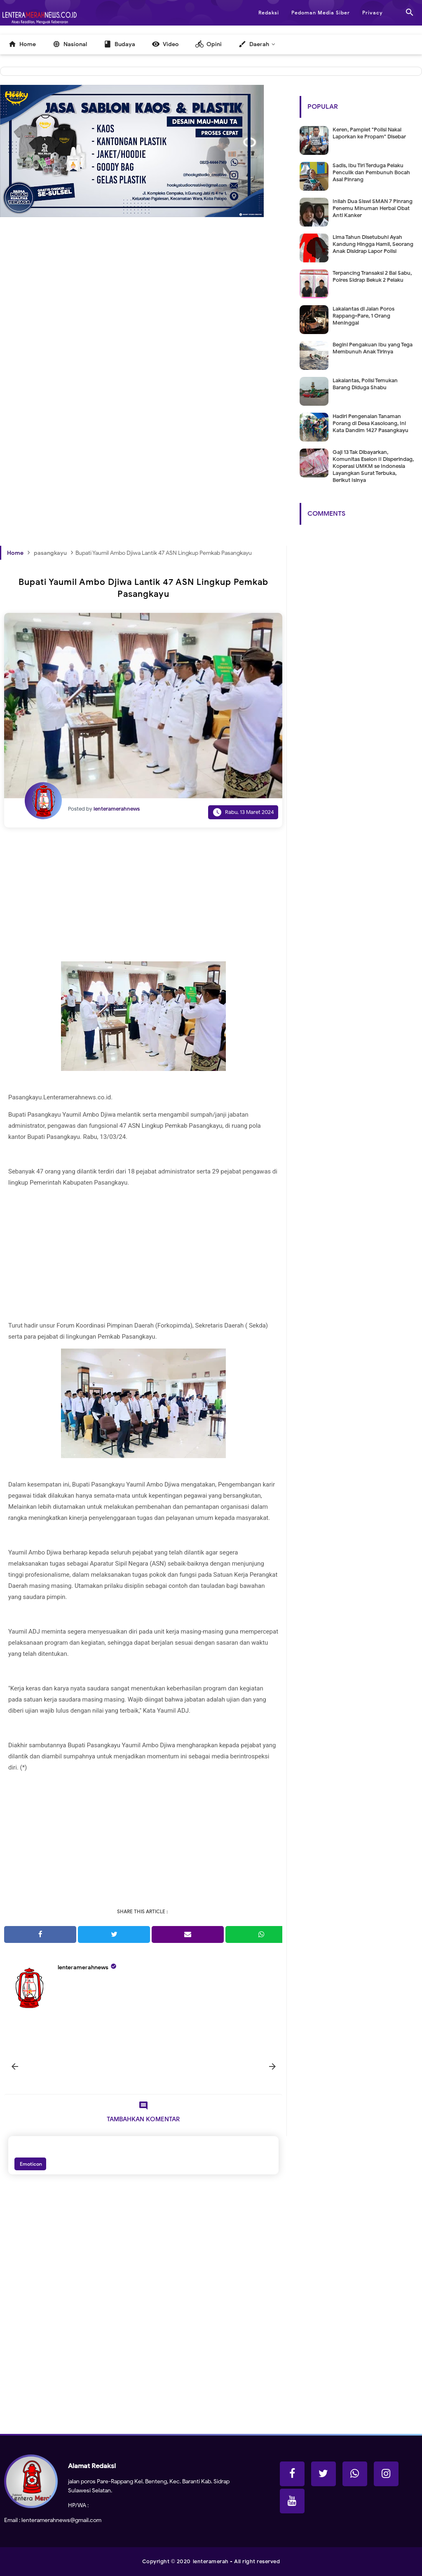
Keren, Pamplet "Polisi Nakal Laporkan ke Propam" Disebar (369, 133)
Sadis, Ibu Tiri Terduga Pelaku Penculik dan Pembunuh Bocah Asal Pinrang (371, 172)
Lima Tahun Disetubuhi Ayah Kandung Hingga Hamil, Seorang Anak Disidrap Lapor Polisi (373, 244)
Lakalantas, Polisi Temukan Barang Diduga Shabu (365, 384)
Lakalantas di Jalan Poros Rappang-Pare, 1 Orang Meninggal (363, 315)
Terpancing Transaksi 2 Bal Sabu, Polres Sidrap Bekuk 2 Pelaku (372, 276)
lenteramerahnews (83, 1967)
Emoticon (30, 2164)
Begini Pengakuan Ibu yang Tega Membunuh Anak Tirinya (373, 348)
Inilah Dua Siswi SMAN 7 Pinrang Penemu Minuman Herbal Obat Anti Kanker (373, 208)
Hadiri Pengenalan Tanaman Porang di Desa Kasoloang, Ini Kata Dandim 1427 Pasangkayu (370, 423)
